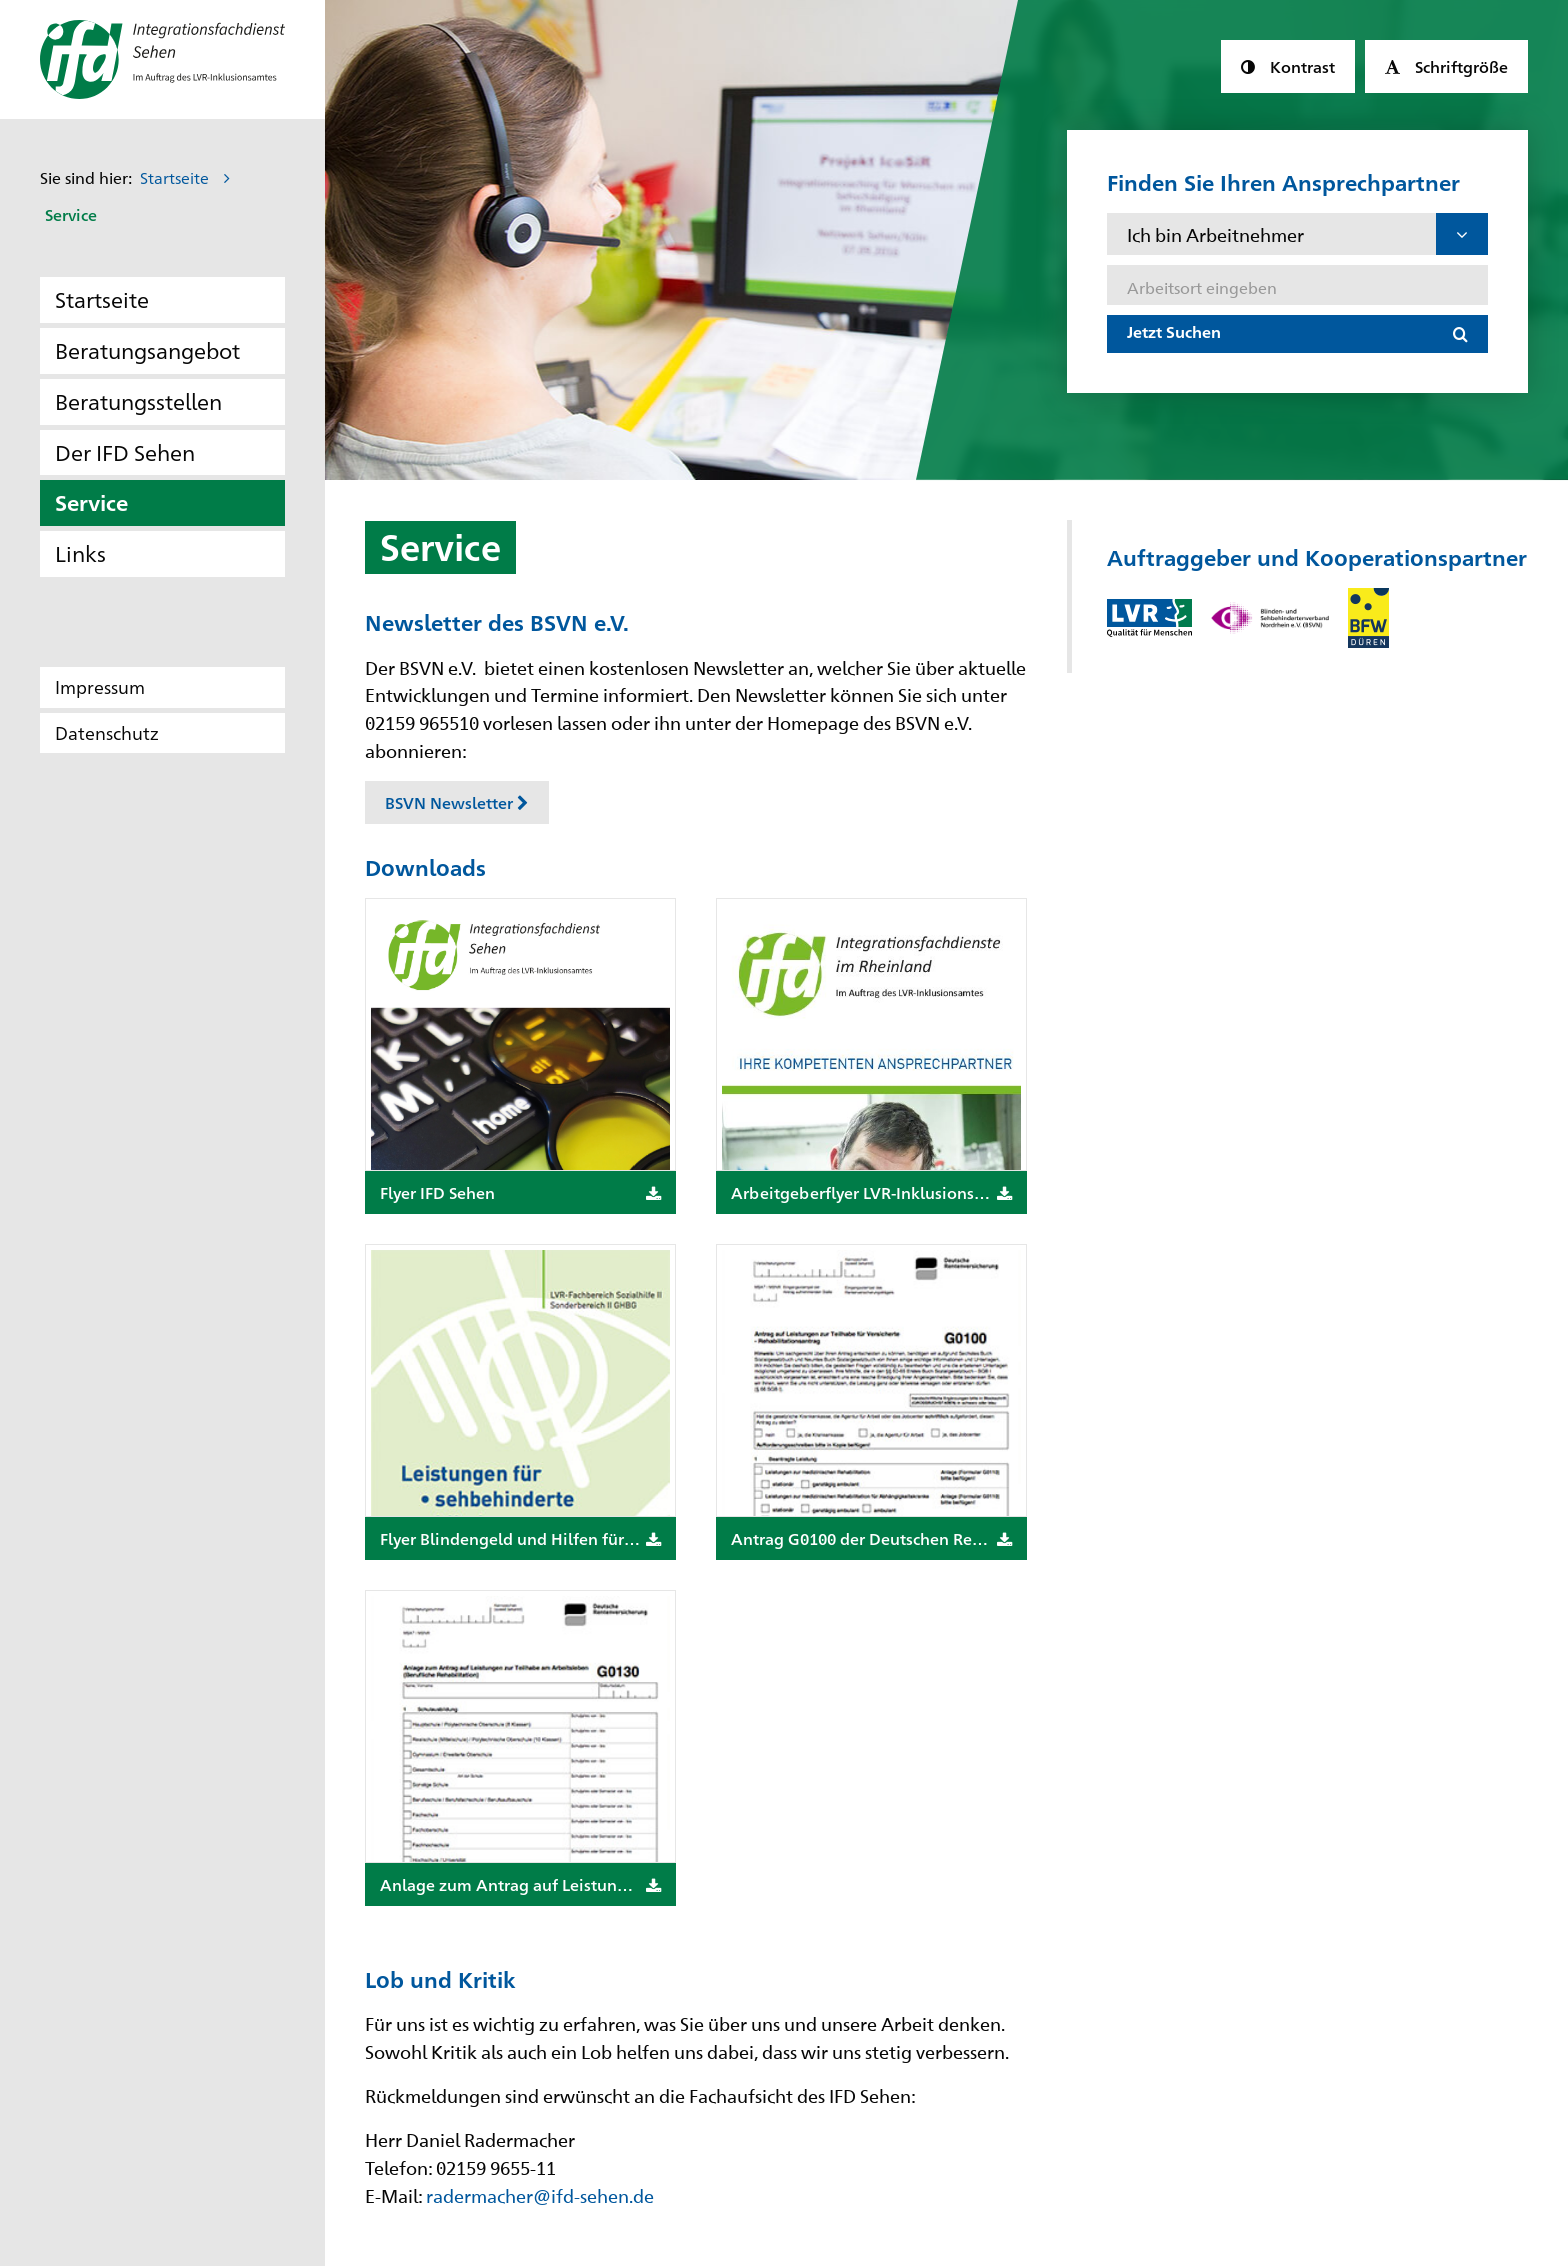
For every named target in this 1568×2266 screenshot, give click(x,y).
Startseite (174, 177)
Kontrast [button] (1298, 65)
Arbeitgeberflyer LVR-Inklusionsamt (871, 1192)
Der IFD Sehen (125, 451)
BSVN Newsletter (457, 802)
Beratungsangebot (147, 349)
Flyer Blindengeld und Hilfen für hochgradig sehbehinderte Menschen (528, 1538)
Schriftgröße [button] (1456, 65)
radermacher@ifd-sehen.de (540, 2195)
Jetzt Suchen (1174, 331)
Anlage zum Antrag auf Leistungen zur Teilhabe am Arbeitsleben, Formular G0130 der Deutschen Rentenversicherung (528, 1884)
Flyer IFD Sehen (520, 1192)
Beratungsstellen (138, 400)
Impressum (100, 686)
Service (91, 501)
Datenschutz (107, 732)
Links (80, 552)
